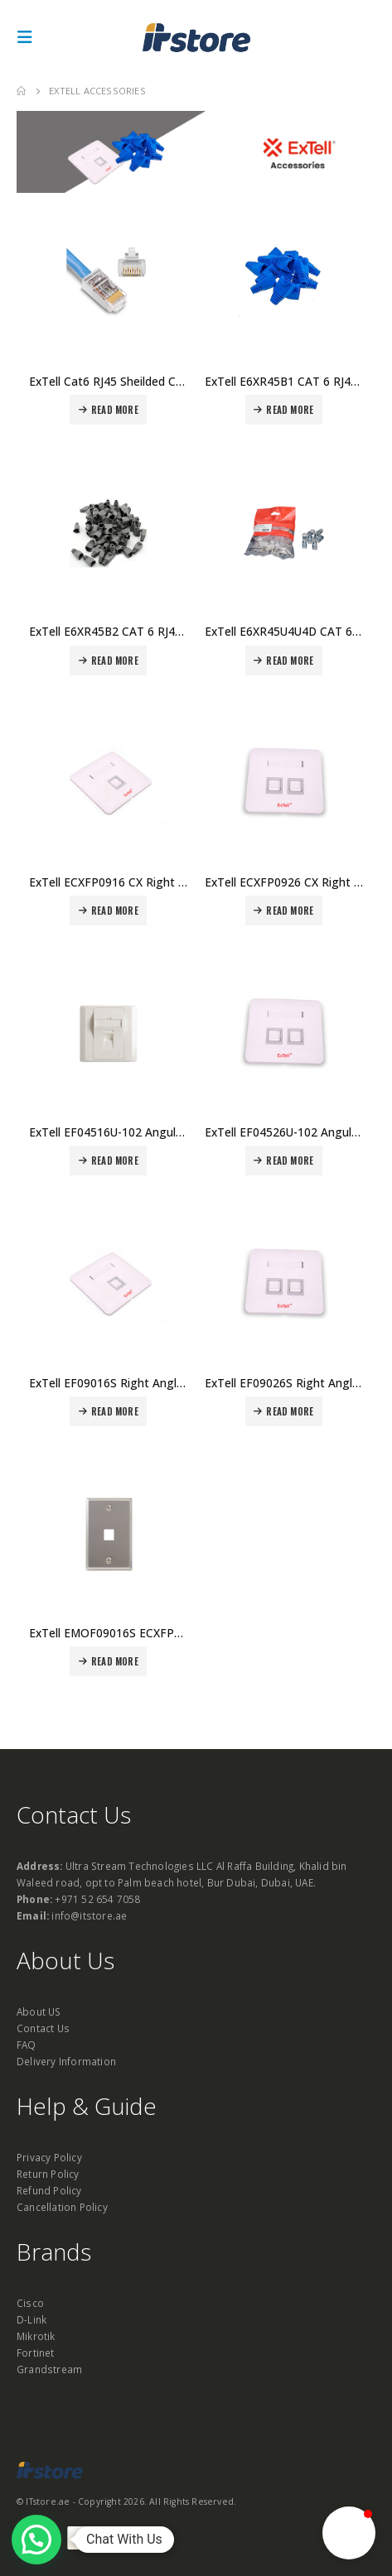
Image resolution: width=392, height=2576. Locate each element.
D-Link (31, 2319)
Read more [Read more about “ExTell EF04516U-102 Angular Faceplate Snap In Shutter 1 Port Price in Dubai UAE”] (114, 1160)
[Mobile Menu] (30, 37)
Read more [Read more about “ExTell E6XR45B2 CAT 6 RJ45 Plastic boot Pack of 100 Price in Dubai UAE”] (114, 660)
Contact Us (43, 2028)
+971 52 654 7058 (97, 1899)
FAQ (26, 2044)
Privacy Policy (49, 2157)
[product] (108, 283)
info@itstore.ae (89, 1915)
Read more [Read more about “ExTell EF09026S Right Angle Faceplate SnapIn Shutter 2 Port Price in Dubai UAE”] (289, 1411)
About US (39, 2011)
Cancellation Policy (62, 2206)
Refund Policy (49, 2190)
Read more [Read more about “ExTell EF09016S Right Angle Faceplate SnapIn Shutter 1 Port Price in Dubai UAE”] (114, 1411)
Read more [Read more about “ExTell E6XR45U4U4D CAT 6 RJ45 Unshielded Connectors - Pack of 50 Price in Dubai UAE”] (289, 660)
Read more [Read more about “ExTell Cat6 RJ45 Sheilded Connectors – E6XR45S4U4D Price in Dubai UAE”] (114, 409)
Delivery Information (66, 2061)
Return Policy (48, 2173)
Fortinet (36, 2352)
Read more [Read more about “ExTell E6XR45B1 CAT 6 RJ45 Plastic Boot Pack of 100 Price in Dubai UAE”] (289, 409)
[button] (348, 2532)
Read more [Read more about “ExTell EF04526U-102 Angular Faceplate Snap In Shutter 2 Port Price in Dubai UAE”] (289, 1160)
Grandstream (49, 2369)
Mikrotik (36, 2336)
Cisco (30, 2302)
